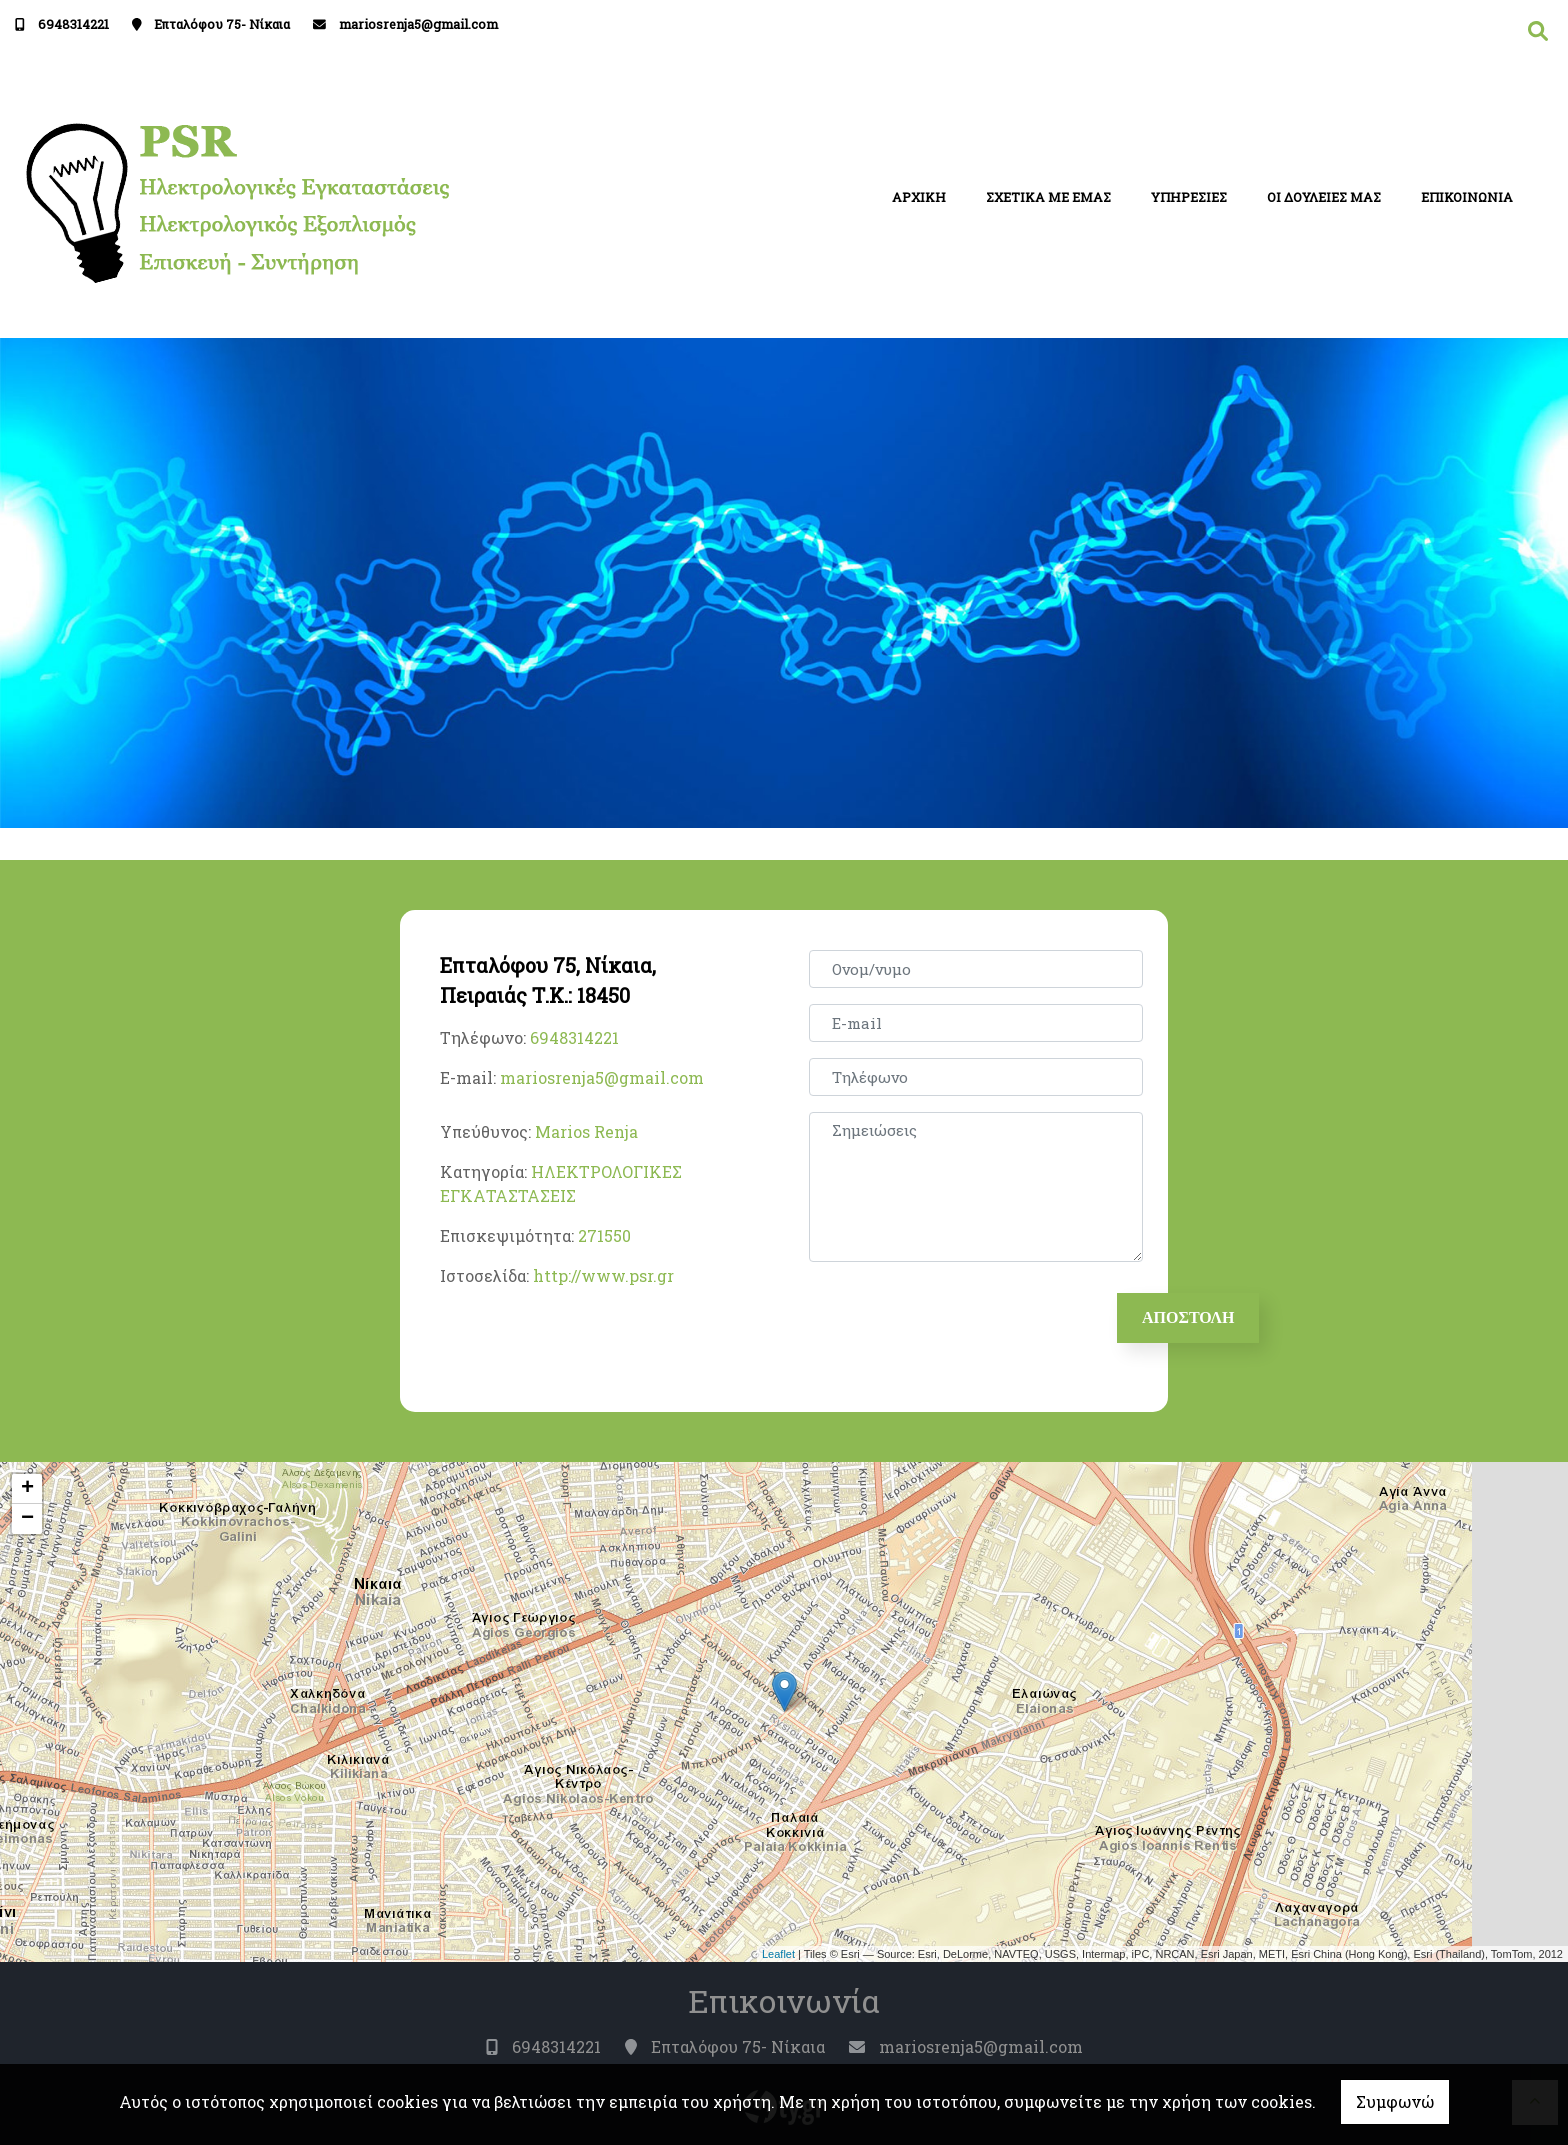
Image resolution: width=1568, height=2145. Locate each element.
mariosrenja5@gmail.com (418, 24)
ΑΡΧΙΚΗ (919, 197)
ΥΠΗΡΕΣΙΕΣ (1189, 197)
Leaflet (778, 1954)
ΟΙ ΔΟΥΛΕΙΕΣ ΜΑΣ (1324, 197)
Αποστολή (1188, 1317)
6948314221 (73, 24)
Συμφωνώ (1395, 2101)
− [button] (27, 1519)
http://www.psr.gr (603, 1275)
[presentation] (965, 1317)
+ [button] (27, 1489)
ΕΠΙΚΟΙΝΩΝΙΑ (1467, 197)
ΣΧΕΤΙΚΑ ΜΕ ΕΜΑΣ (1048, 197)
